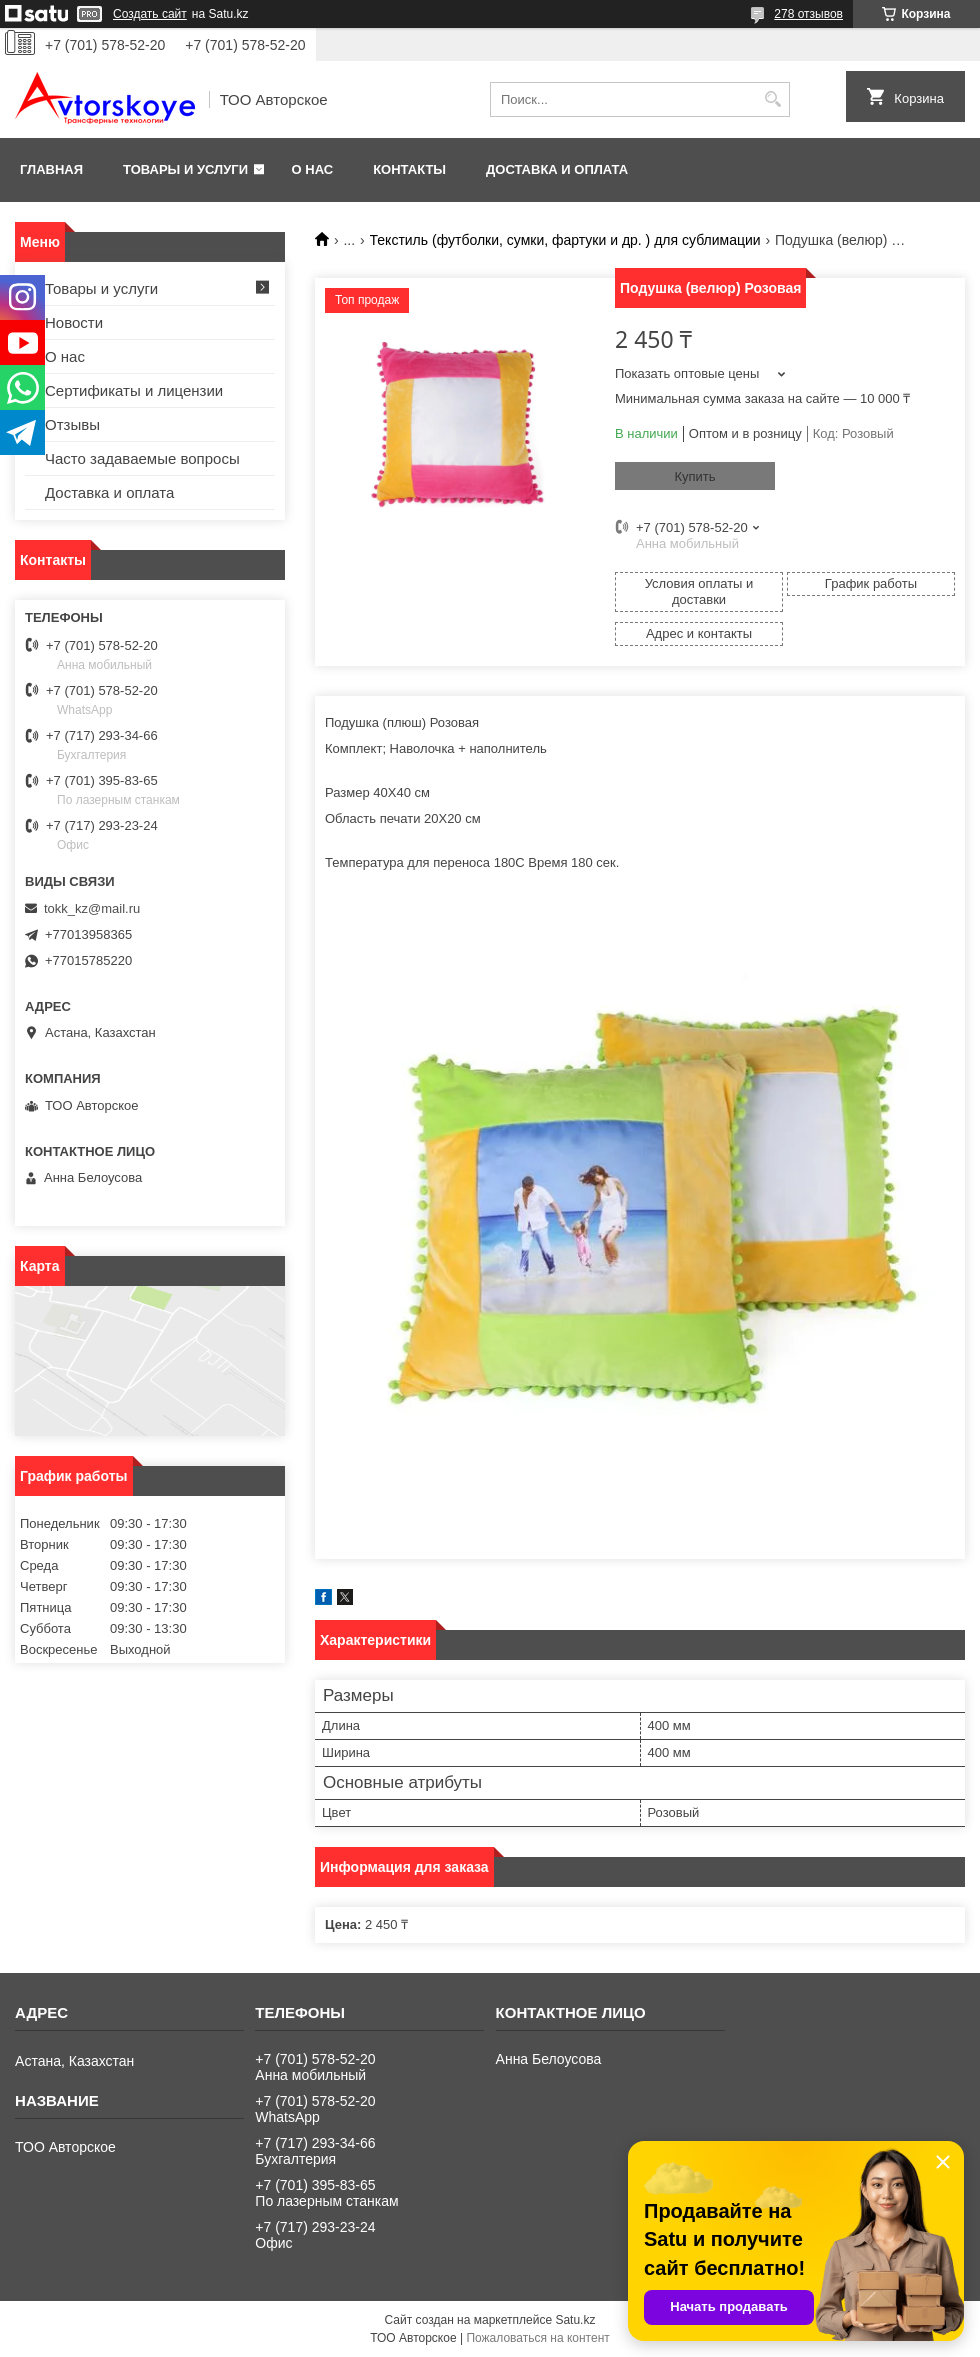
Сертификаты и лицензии (134, 390)
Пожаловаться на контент (537, 2338)
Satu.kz (575, 2320)
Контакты (409, 169)
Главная (51, 169)
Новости (74, 322)
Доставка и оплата (557, 169)
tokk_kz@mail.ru (92, 908)
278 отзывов (808, 14)
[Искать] (772, 99)
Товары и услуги (185, 169)
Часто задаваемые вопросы (142, 458)
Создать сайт (150, 14)
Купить (694, 476)
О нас (313, 169)
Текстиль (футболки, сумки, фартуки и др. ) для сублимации (565, 240)
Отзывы (72, 424)
